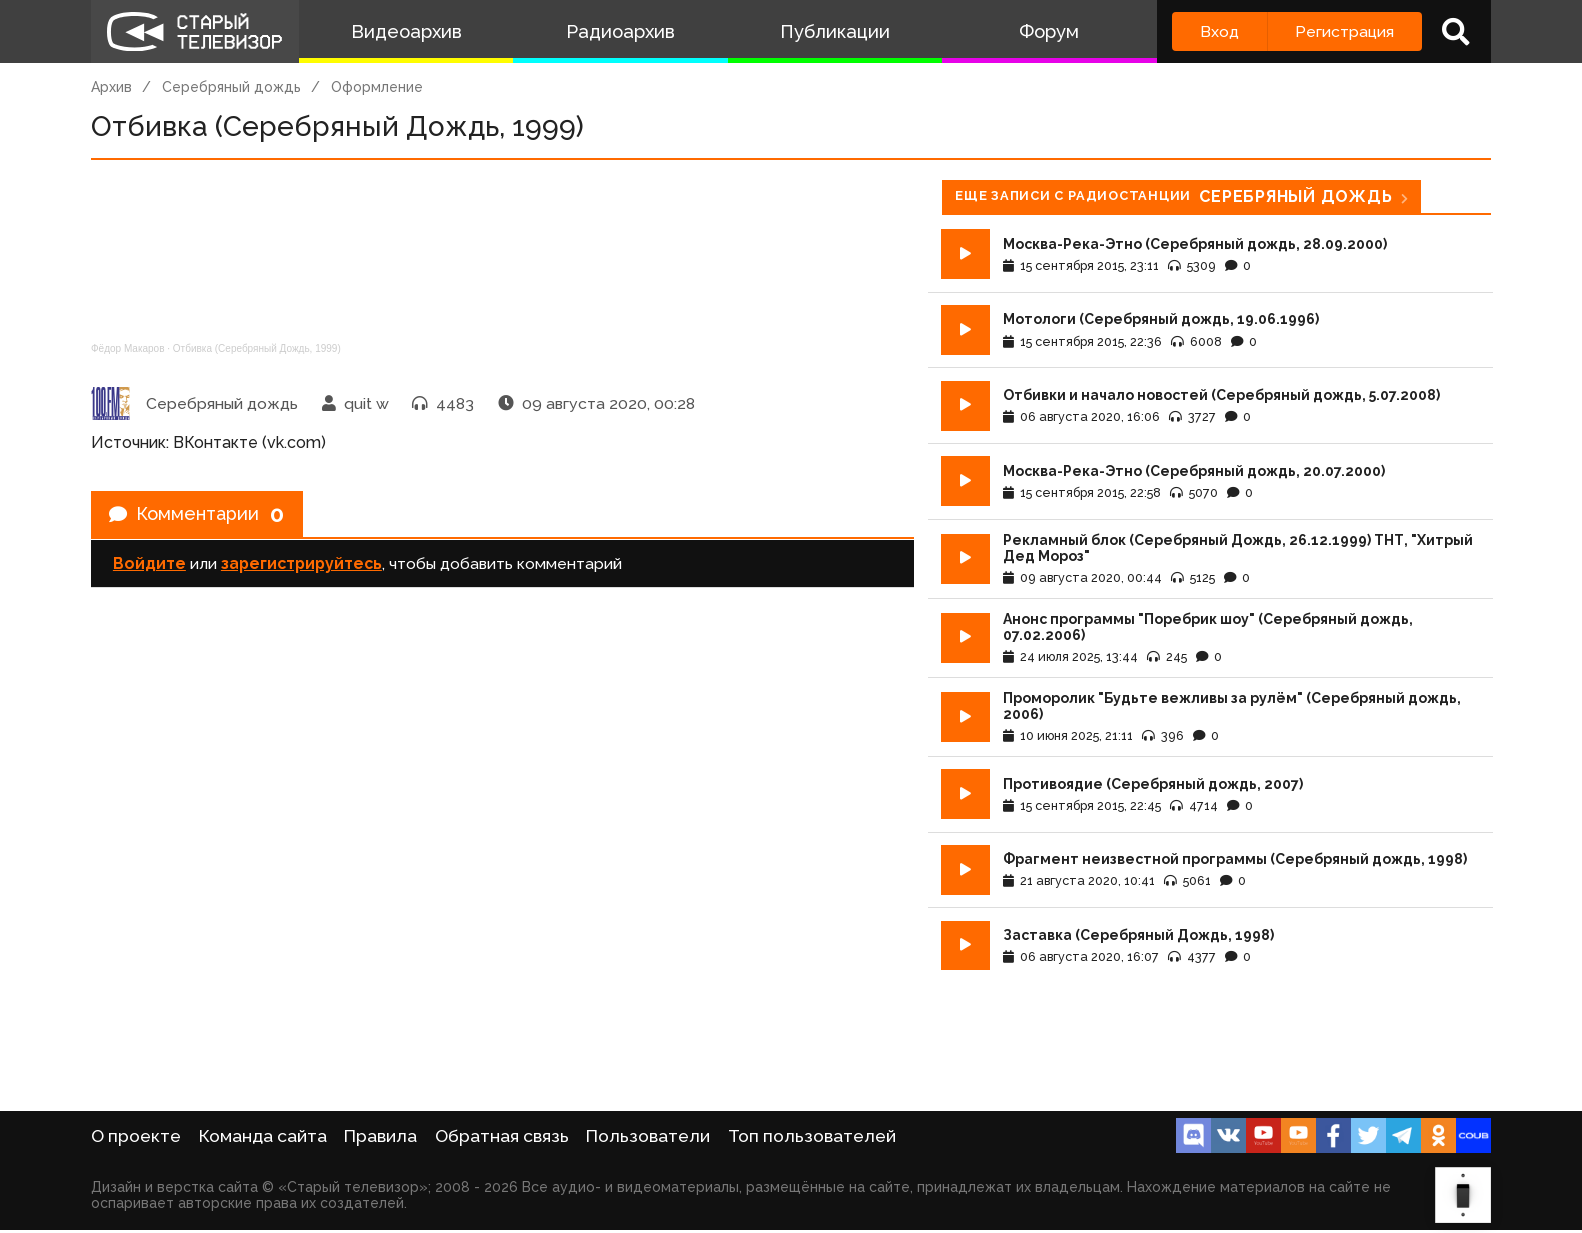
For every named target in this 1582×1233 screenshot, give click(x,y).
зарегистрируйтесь (301, 569)
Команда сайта (263, 1139)
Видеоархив (406, 31)
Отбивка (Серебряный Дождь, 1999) (257, 348)
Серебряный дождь (231, 87)
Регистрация (1344, 31)
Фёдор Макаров (128, 348)
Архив (111, 87)
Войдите (149, 569)
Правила (380, 1139)
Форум (1049, 31)
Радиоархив (620, 31)
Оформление (377, 87)
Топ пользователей (812, 1139)
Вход (1219, 31)
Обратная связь (502, 1139)
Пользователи (648, 1139)
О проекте (136, 1139)
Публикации (835, 31)
